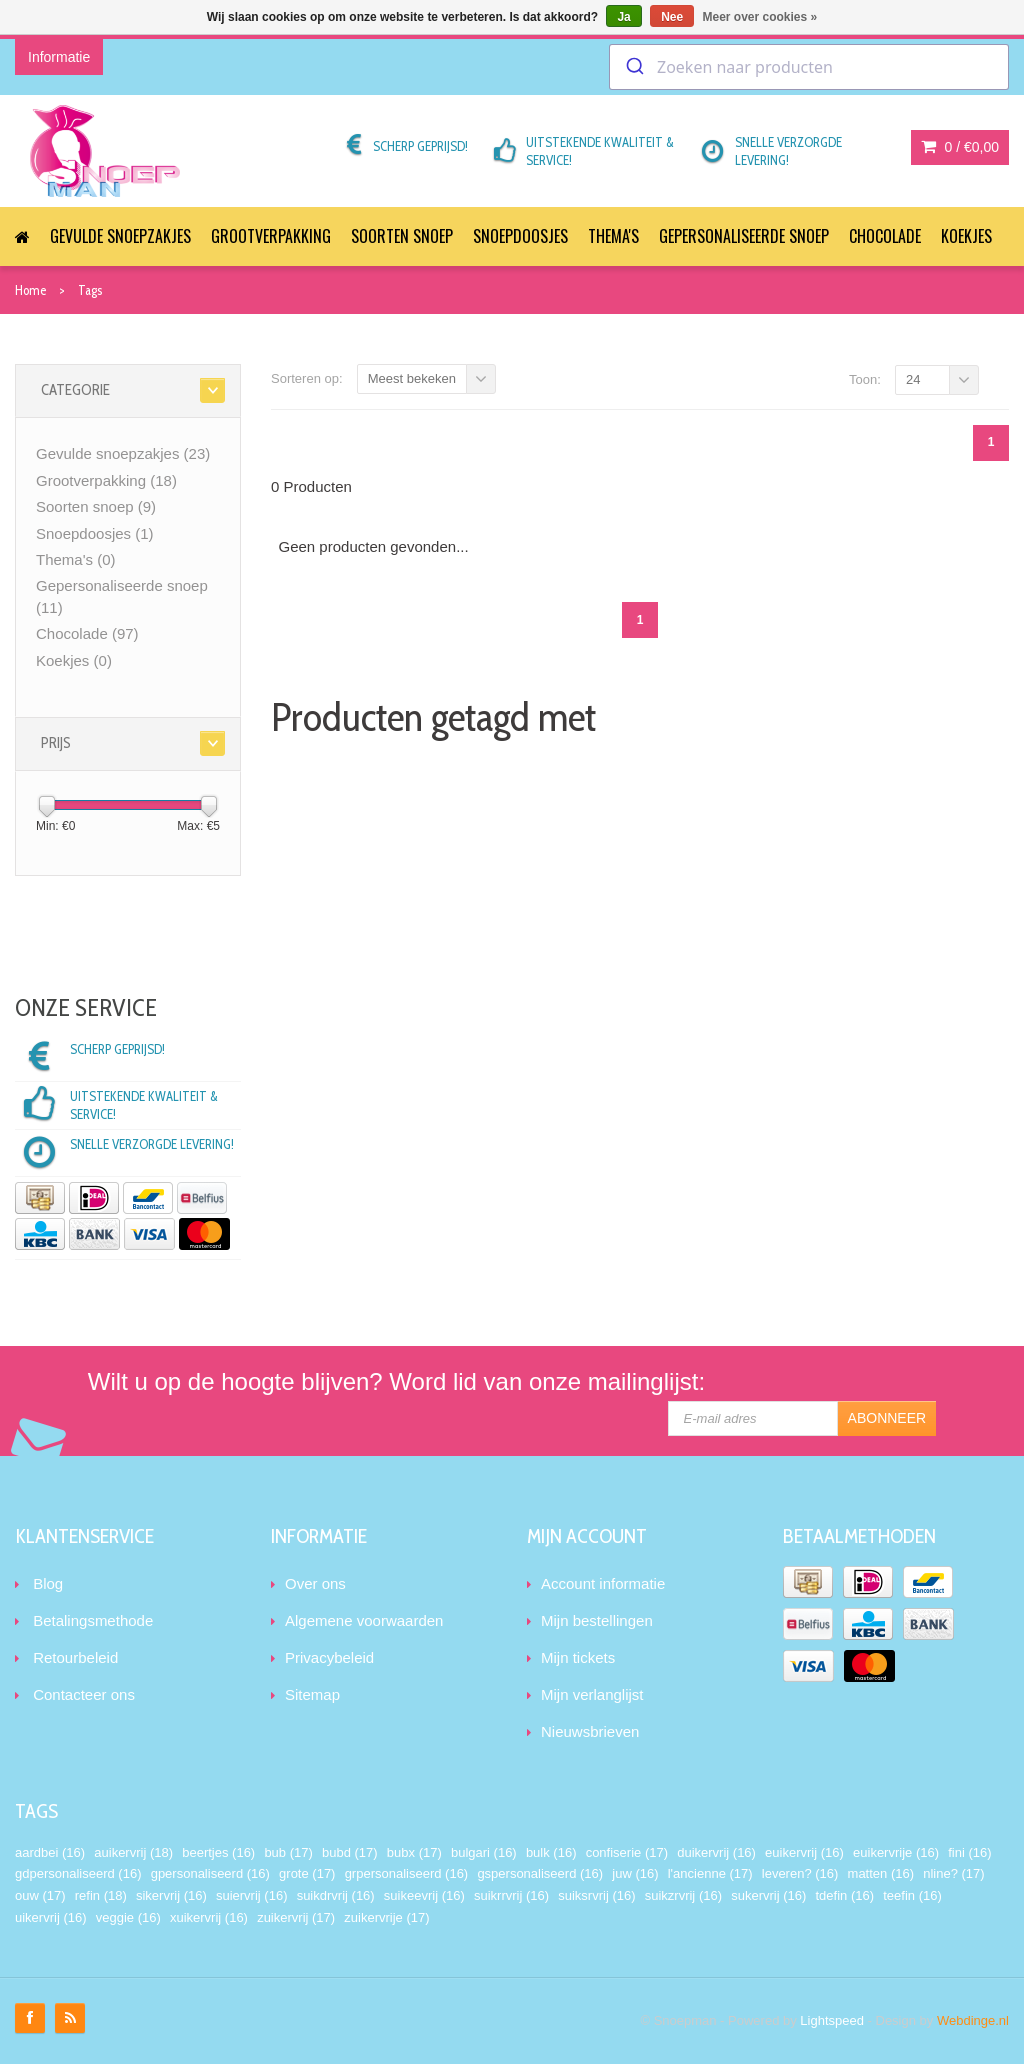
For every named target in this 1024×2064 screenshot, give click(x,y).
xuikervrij (209, 1917)
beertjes (218, 1852)
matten (881, 1873)
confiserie (627, 1852)
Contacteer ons (84, 1694)
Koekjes (966, 236)
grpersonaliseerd (407, 1873)
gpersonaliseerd (210, 1873)
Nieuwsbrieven (590, 1731)
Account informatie (603, 1583)
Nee (672, 17)
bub (288, 1852)
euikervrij (804, 1852)
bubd (350, 1852)
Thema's (613, 236)
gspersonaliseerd (540, 1873)
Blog (48, 1583)
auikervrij (133, 1852)
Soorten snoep (402, 236)
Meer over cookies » (760, 17)
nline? (953, 1873)
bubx (414, 1852)
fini (969, 1852)
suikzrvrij (683, 1895)
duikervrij (716, 1852)
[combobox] (809, 67)
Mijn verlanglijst (592, 1694)
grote (307, 1873)
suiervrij (252, 1895)
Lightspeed (832, 2020)
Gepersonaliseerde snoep (744, 236)
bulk (551, 1852)
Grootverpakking (271, 236)
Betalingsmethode (93, 1620)
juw (635, 1873)
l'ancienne (710, 1873)
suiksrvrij (596, 1895)
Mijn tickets (578, 1657)
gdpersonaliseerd (78, 1873)
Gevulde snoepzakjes (120, 236)
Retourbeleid (75, 1657)
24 (913, 379)
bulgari (484, 1852)
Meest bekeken (412, 378)
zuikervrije (386, 1917)
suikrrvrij (511, 1895)
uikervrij (51, 1917)
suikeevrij (424, 1895)
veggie (128, 1917)
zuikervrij (296, 1917)
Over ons (315, 1583)
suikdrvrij (336, 1895)
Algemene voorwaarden (364, 1620)
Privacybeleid (329, 1657)
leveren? (800, 1873)
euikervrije (896, 1852)
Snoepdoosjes (520, 236)
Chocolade (885, 236)
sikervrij (171, 1895)
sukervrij (768, 1895)
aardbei (50, 1852)
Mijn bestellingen (597, 1620)
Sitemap (312, 1694)
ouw (40, 1895)
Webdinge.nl (973, 2020)
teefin (912, 1895)
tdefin (844, 1895)
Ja (623, 17)
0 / (960, 147)
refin (101, 1895)
